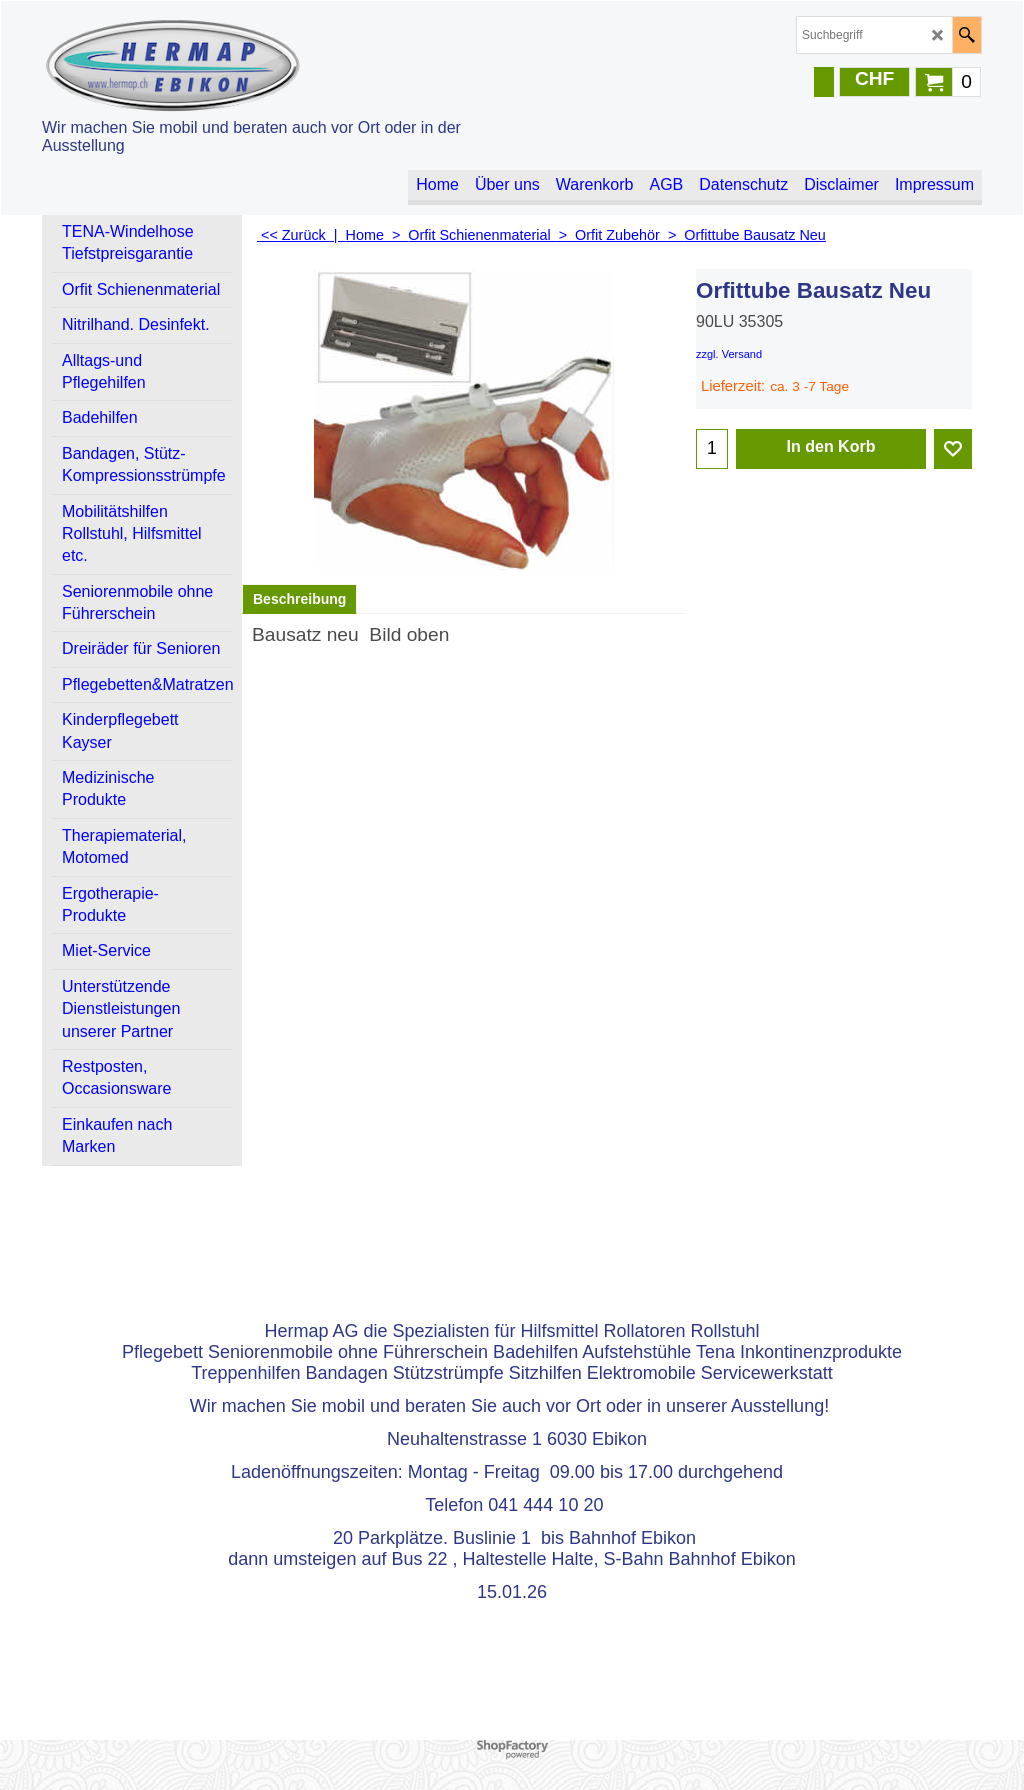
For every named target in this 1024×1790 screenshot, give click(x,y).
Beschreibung (299, 599)
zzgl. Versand (729, 354)
